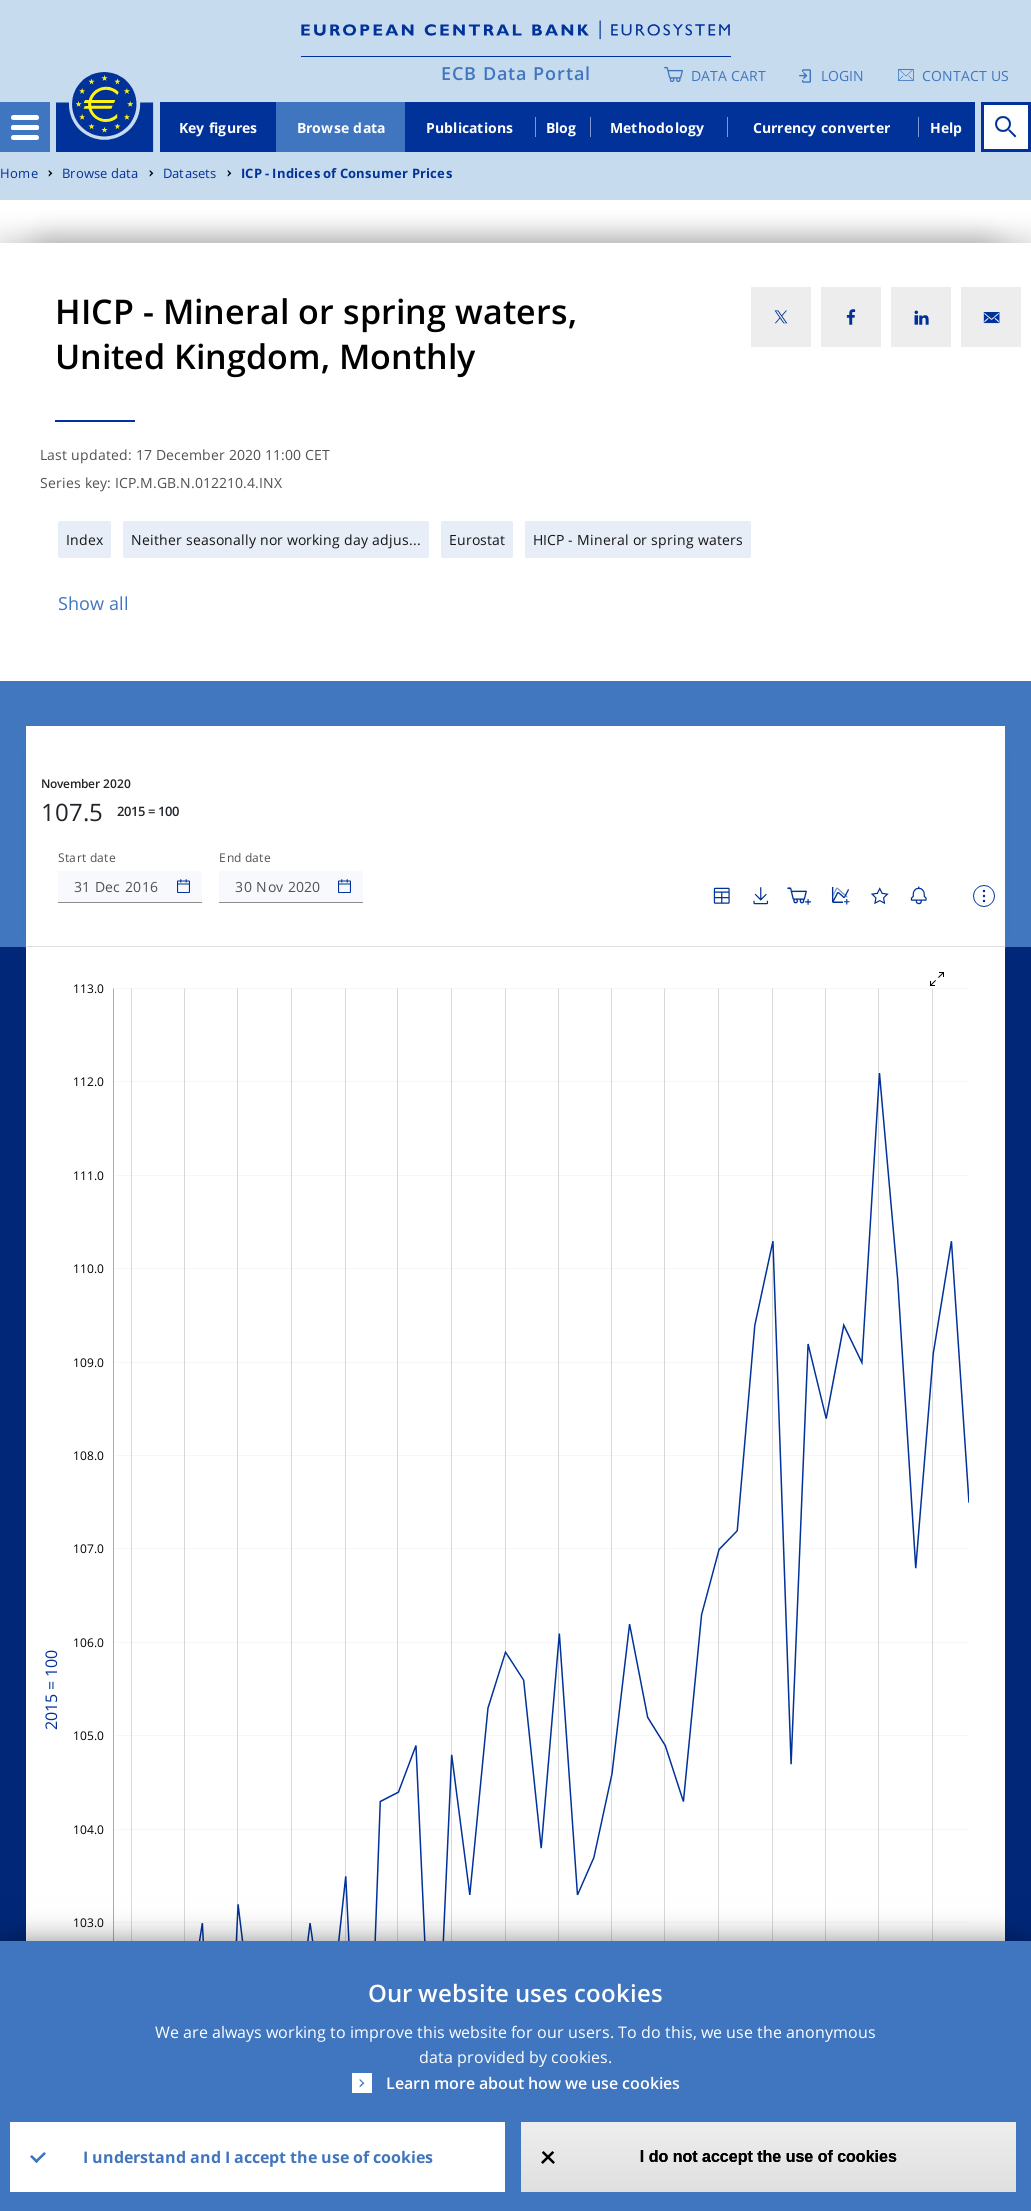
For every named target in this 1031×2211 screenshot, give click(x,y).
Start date (87, 858)
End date (245, 858)
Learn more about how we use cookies (533, 2083)
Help (946, 127)
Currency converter (822, 127)
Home (19, 173)
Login (842, 75)
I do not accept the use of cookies (768, 2156)
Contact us (965, 75)
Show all (93, 603)
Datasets (190, 173)
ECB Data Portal (516, 73)
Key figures (218, 127)
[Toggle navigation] (25, 127)
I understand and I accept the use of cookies (258, 2157)
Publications (470, 127)
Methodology (657, 127)
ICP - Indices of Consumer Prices (346, 173)
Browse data (341, 127)
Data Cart (728, 75)
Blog (561, 127)
